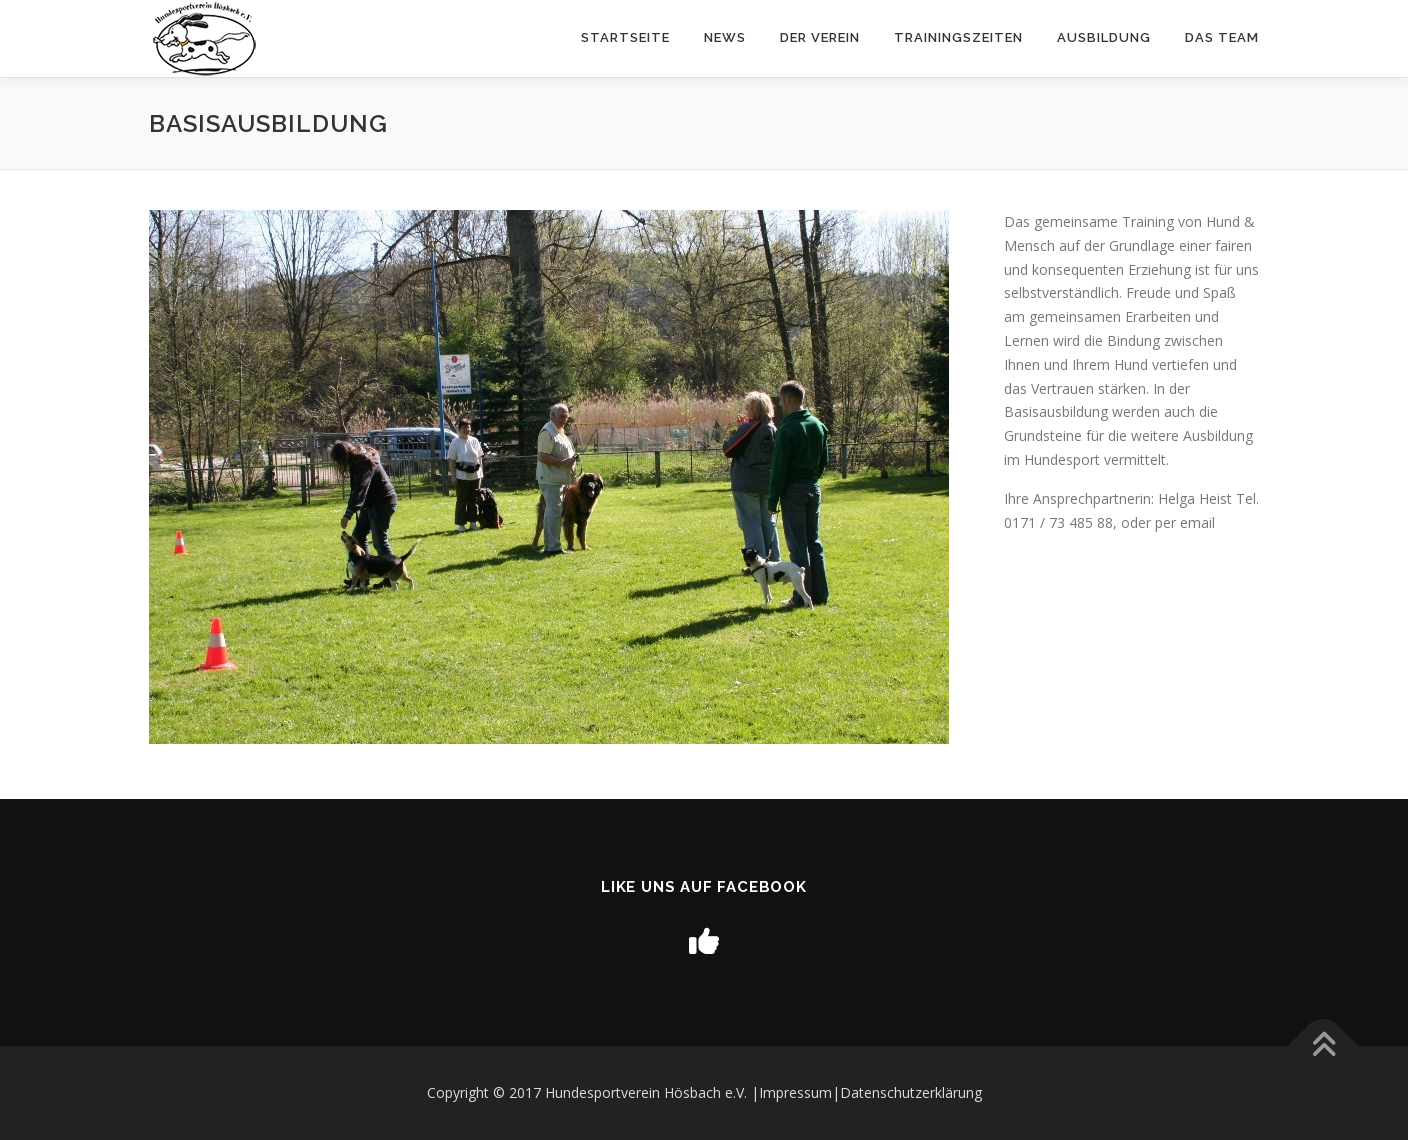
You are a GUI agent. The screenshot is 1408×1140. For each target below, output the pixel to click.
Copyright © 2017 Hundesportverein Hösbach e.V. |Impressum (629, 1092)
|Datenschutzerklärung (907, 1092)
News (725, 37)
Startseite (625, 37)
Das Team (1222, 37)
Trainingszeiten (958, 37)
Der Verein (820, 37)
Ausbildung (1104, 37)
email (1197, 522)
